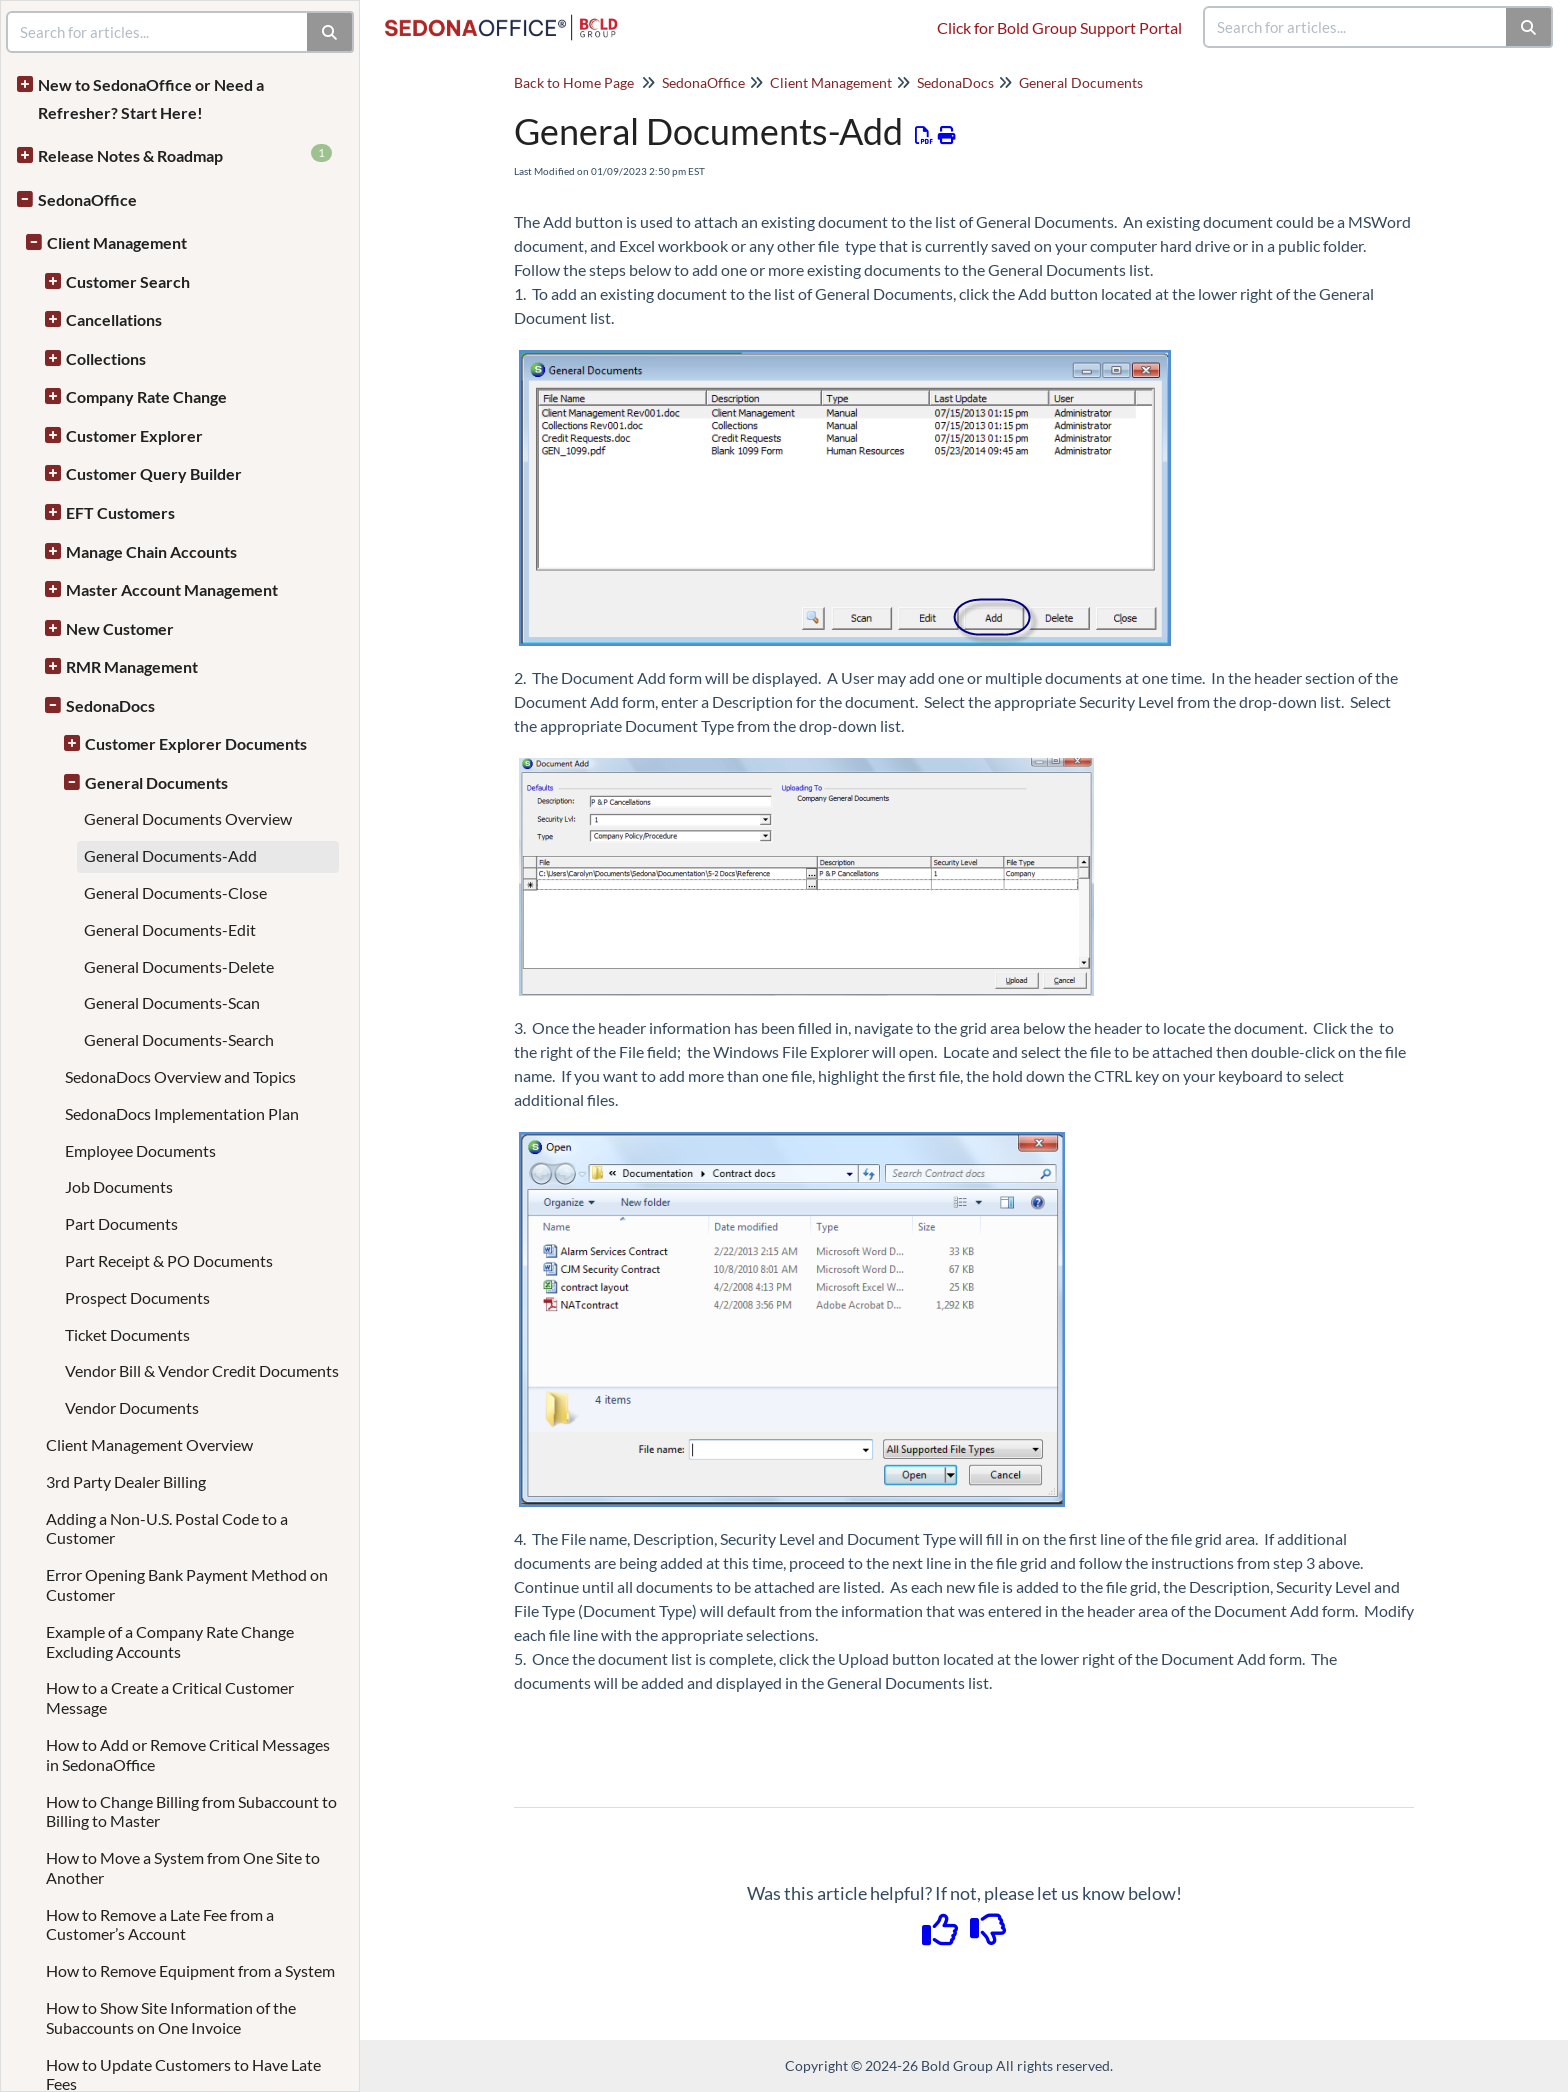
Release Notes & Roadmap (185, 154)
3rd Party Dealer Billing (126, 1481)
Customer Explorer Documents (196, 743)
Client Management (117, 242)
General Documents (156, 782)
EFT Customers (120, 512)
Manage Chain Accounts (151, 551)
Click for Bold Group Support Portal (1059, 27)
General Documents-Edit (170, 929)
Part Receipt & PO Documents (169, 1260)
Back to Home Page (574, 82)
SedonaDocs (110, 705)
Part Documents (121, 1223)
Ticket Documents (127, 1334)
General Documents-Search (179, 1039)
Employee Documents (140, 1150)
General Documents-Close (175, 892)
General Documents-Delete (179, 966)
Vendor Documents (132, 1407)
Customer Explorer (134, 435)
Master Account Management (172, 589)
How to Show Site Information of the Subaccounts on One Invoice (171, 2017)
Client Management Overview (149, 1444)
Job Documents (119, 1186)
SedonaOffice (87, 199)
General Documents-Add (170, 855)
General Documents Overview (188, 818)
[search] (1356, 27)
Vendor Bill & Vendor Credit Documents (202, 1370)
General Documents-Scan (172, 1002)
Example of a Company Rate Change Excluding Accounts (170, 1641)
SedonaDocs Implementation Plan (182, 1113)
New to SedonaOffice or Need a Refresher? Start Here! (151, 98)
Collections (106, 358)
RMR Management (132, 666)
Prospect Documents (137, 1297)
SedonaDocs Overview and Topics (180, 1076)
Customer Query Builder (154, 473)
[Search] (1529, 27)
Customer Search (128, 281)
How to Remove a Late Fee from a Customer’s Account (160, 1924)
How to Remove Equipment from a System (190, 1970)
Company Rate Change (146, 396)
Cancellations (114, 319)
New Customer (120, 628)
